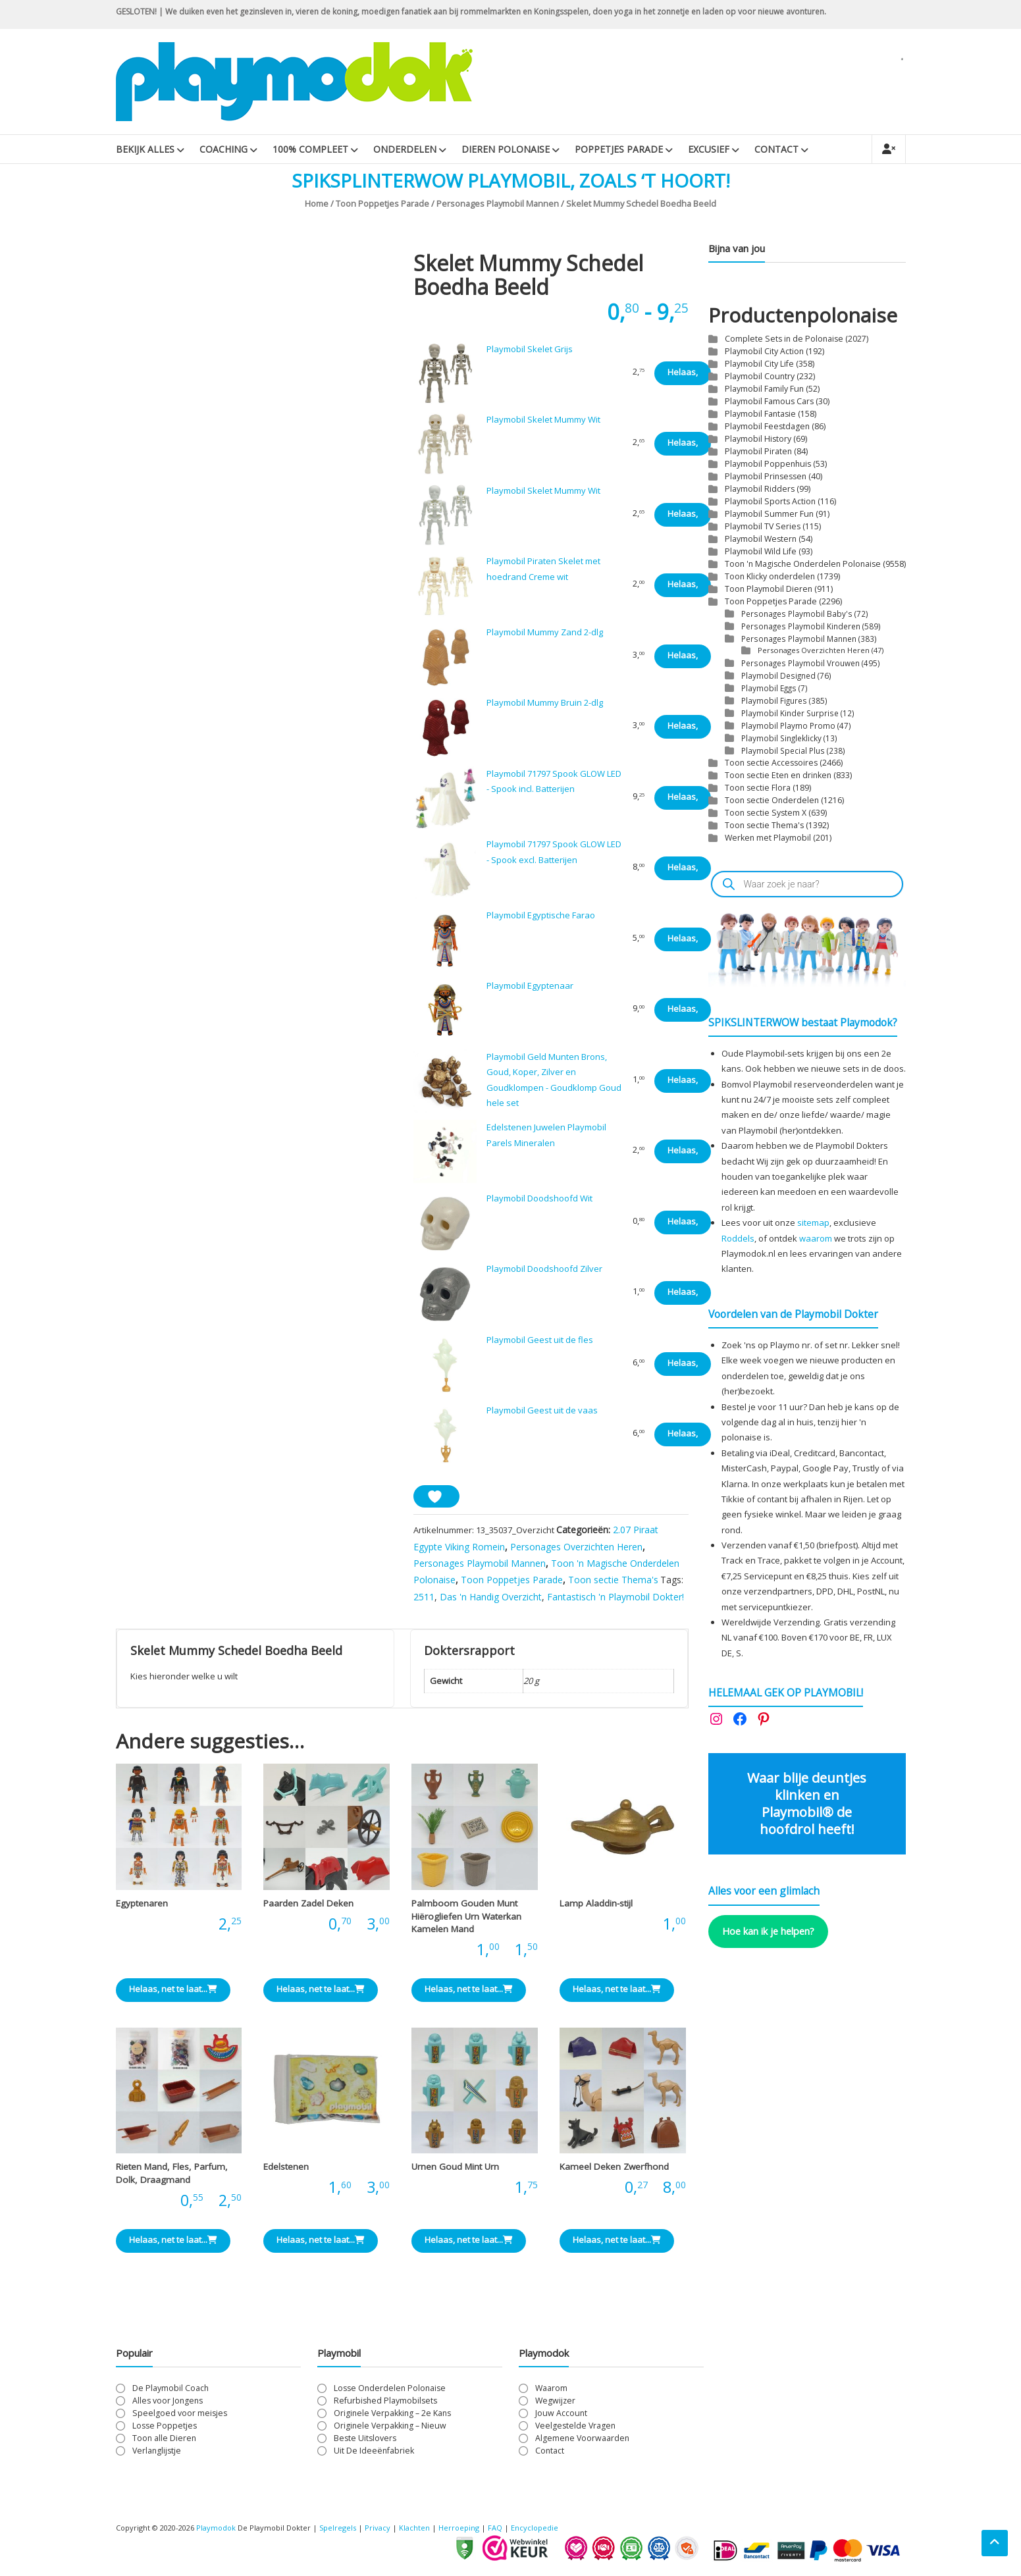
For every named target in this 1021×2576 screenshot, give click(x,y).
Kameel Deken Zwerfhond (614, 2166)
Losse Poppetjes (164, 2425)
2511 (423, 1596)
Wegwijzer (555, 2400)
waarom (815, 1238)
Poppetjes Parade (619, 149)
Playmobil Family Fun (764, 388)
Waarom (551, 2388)
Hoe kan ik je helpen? (768, 1930)
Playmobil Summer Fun (769, 513)
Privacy (378, 2528)
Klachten (414, 2528)
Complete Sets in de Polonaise (784, 338)
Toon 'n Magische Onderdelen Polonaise (803, 563)
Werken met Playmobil (768, 837)
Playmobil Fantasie (760, 413)
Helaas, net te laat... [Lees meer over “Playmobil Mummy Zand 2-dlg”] (683, 658)
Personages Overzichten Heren (576, 1546)
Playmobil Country (760, 376)
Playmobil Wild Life (761, 551)
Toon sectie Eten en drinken (778, 775)
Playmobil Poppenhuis (768, 463)
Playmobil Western (761, 538)
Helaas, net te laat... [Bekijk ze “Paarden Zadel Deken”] (320, 1989)
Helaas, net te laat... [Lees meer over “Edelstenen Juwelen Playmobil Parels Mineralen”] (683, 1153)
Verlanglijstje (156, 2450)
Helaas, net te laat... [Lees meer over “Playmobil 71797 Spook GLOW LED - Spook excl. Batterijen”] (683, 870)
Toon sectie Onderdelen (772, 800)
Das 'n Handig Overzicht (491, 1596)
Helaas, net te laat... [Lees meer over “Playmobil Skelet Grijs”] (683, 375)
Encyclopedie (534, 2528)
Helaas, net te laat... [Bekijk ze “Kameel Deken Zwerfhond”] (617, 2240)
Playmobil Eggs (769, 688)
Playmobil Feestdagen (767, 426)
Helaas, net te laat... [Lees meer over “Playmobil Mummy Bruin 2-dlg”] (683, 729)
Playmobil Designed (778, 675)
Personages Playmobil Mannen (497, 203)
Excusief (708, 149)
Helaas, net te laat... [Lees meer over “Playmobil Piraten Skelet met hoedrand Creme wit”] (683, 587)
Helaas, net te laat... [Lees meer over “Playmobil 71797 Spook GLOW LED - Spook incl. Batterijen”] (683, 800)
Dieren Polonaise (505, 149)
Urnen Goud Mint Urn (455, 2166)
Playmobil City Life (759, 363)
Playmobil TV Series (762, 526)
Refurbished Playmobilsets (385, 2400)
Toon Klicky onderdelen (770, 576)
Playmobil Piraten (758, 451)
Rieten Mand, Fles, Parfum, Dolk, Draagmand (172, 2173)
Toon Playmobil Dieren (768, 588)
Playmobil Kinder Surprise (790, 713)
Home (316, 203)
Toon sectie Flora (758, 787)
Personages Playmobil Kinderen (800, 626)
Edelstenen (286, 2166)
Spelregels (337, 2528)
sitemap (813, 1222)
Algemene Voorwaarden (582, 2438)
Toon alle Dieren (164, 2438)
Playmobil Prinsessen (765, 476)
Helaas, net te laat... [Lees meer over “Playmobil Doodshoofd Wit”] (683, 1224)
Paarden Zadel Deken (308, 1903)
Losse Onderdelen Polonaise (390, 2388)
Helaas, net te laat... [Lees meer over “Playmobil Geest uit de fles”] (683, 1366)
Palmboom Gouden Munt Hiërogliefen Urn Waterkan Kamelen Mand (466, 1916)
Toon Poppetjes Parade (382, 203)
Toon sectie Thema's (613, 1579)
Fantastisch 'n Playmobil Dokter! (615, 1596)
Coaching (223, 149)
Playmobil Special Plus (783, 750)
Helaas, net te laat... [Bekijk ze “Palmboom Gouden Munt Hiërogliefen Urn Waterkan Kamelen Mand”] (469, 1989)
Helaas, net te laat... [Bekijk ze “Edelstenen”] (320, 2240)
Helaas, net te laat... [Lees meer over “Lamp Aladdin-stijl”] (617, 1989)
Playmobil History (758, 438)
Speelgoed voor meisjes (179, 2413)
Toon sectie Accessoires (771, 762)
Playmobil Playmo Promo (788, 725)
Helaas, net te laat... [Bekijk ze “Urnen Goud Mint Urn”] (469, 2240)
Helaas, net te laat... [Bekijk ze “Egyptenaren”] (173, 1989)
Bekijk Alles (145, 149)
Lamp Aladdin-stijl (596, 1903)
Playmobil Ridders (760, 488)
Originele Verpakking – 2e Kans (392, 2413)
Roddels (737, 1238)
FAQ (495, 2528)
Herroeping (458, 2528)
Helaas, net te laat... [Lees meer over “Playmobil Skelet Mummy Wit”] (683, 446)
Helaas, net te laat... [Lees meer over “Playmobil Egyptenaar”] (683, 1012)
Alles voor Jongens (167, 2400)
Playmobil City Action (764, 351)
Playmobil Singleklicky (781, 738)
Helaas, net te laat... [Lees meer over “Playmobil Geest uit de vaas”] (683, 1436)
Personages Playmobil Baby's (796, 613)
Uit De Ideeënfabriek (374, 2450)
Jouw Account (561, 2413)
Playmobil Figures (774, 700)
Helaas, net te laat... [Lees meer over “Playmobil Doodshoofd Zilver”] (683, 1295)
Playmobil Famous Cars (769, 401)
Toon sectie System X (765, 812)
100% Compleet (310, 149)
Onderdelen (404, 149)
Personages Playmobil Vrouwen (800, 663)
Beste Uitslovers (365, 2438)
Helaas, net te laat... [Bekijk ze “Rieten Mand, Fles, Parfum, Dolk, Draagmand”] (173, 2240)
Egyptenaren (142, 1903)
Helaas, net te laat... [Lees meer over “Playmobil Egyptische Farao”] (683, 941)
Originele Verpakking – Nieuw (390, 2425)
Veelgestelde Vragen (575, 2425)
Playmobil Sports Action (770, 501)
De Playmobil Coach (170, 2388)
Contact (776, 149)
